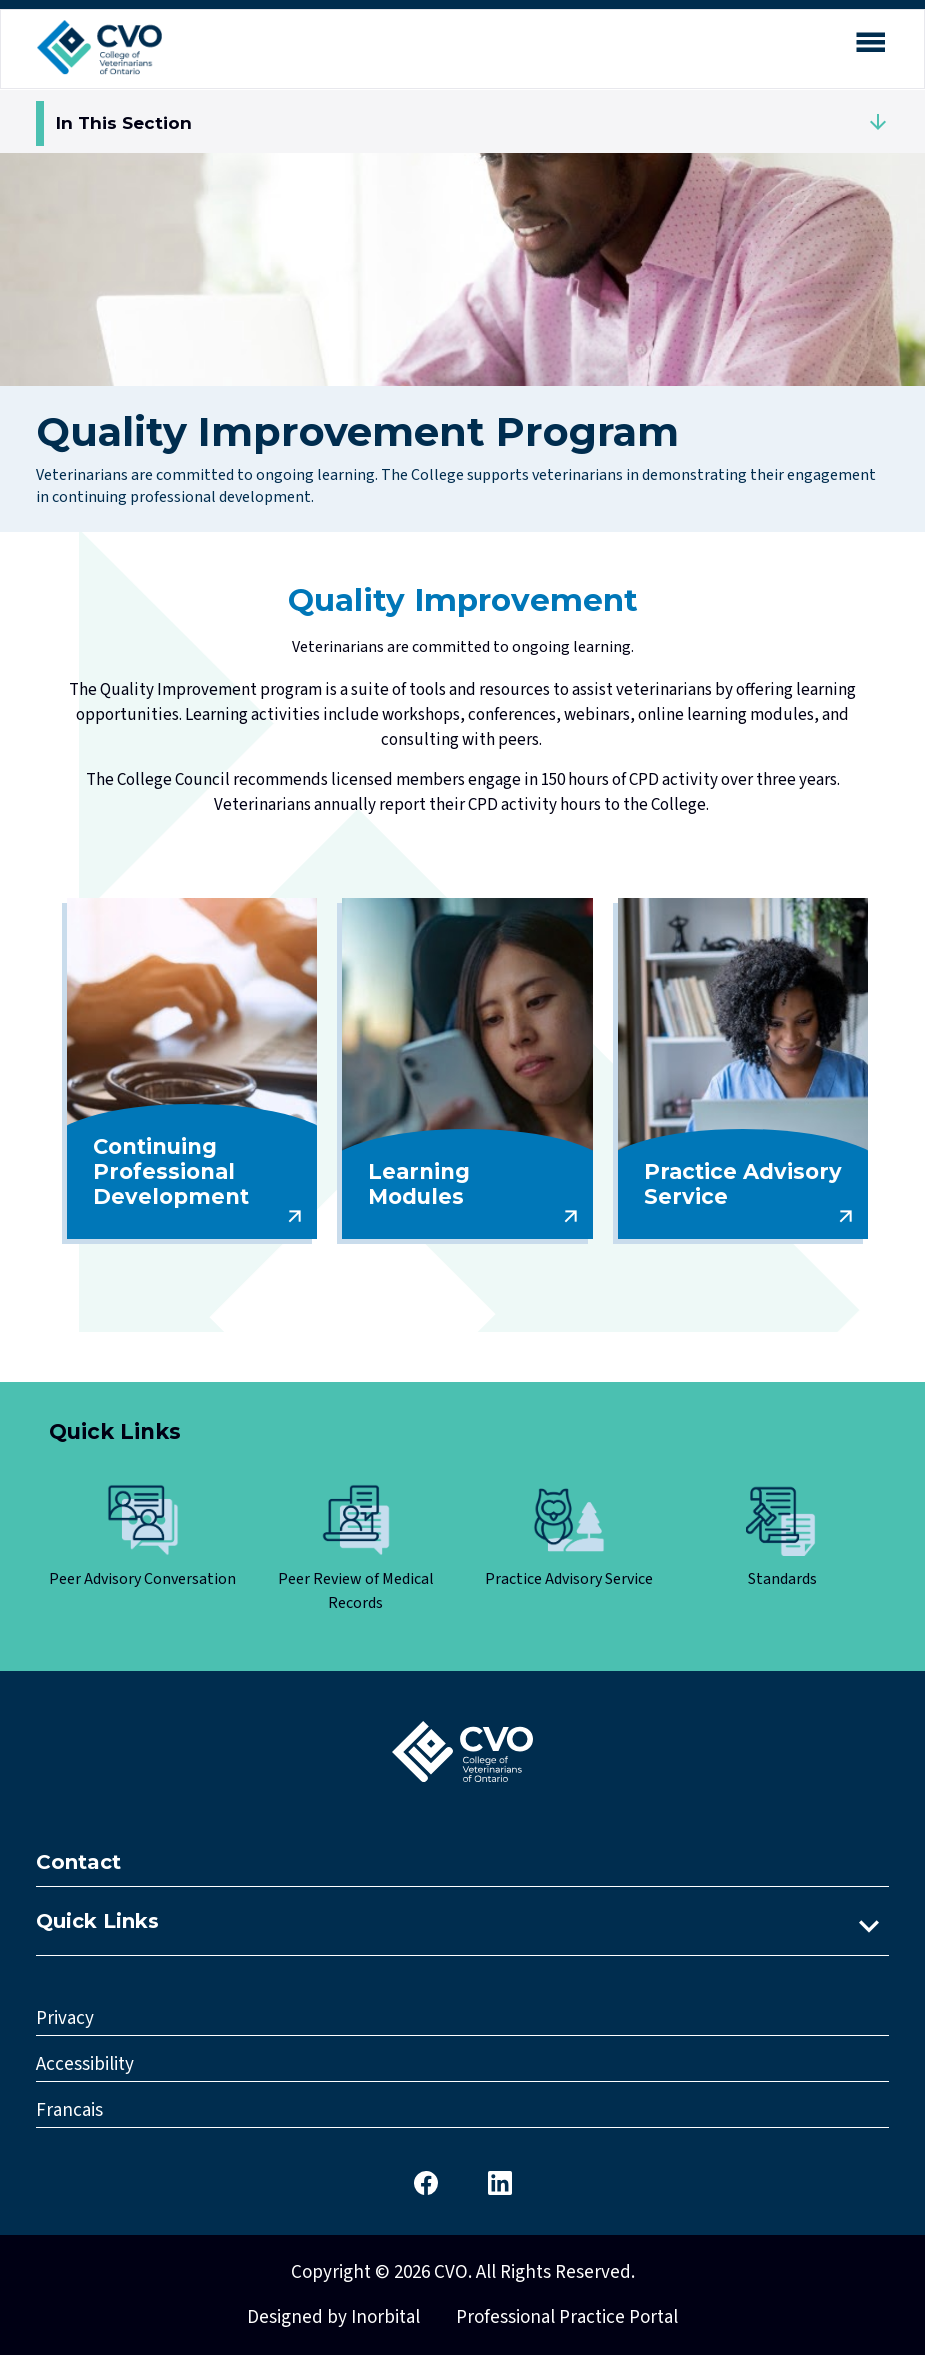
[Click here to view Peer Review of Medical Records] (356, 1550)
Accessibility (85, 2064)
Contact (78, 1862)
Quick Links (97, 1921)
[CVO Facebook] (426, 2181)
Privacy (65, 2018)
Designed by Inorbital (333, 2317)
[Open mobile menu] (870, 47)
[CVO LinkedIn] (500, 2181)
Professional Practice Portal (567, 2317)
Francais (69, 2110)
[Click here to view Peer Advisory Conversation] (143, 1538)
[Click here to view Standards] (783, 1538)
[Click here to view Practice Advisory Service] (569, 1538)
